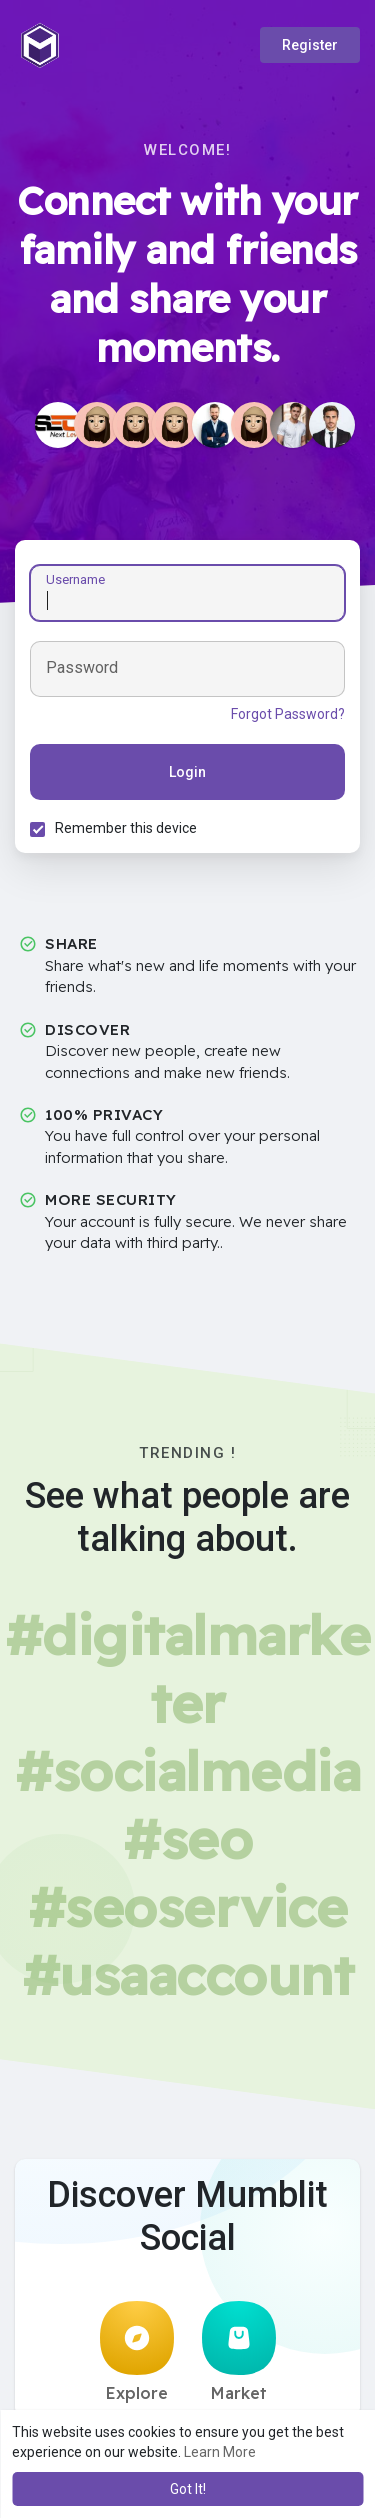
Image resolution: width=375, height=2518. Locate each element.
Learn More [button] (220, 2452)
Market (239, 2352)
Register (310, 45)
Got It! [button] (188, 2489)
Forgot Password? (288, 714)
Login (187, 772)
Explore (137, 2352)
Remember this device (126, 828)
